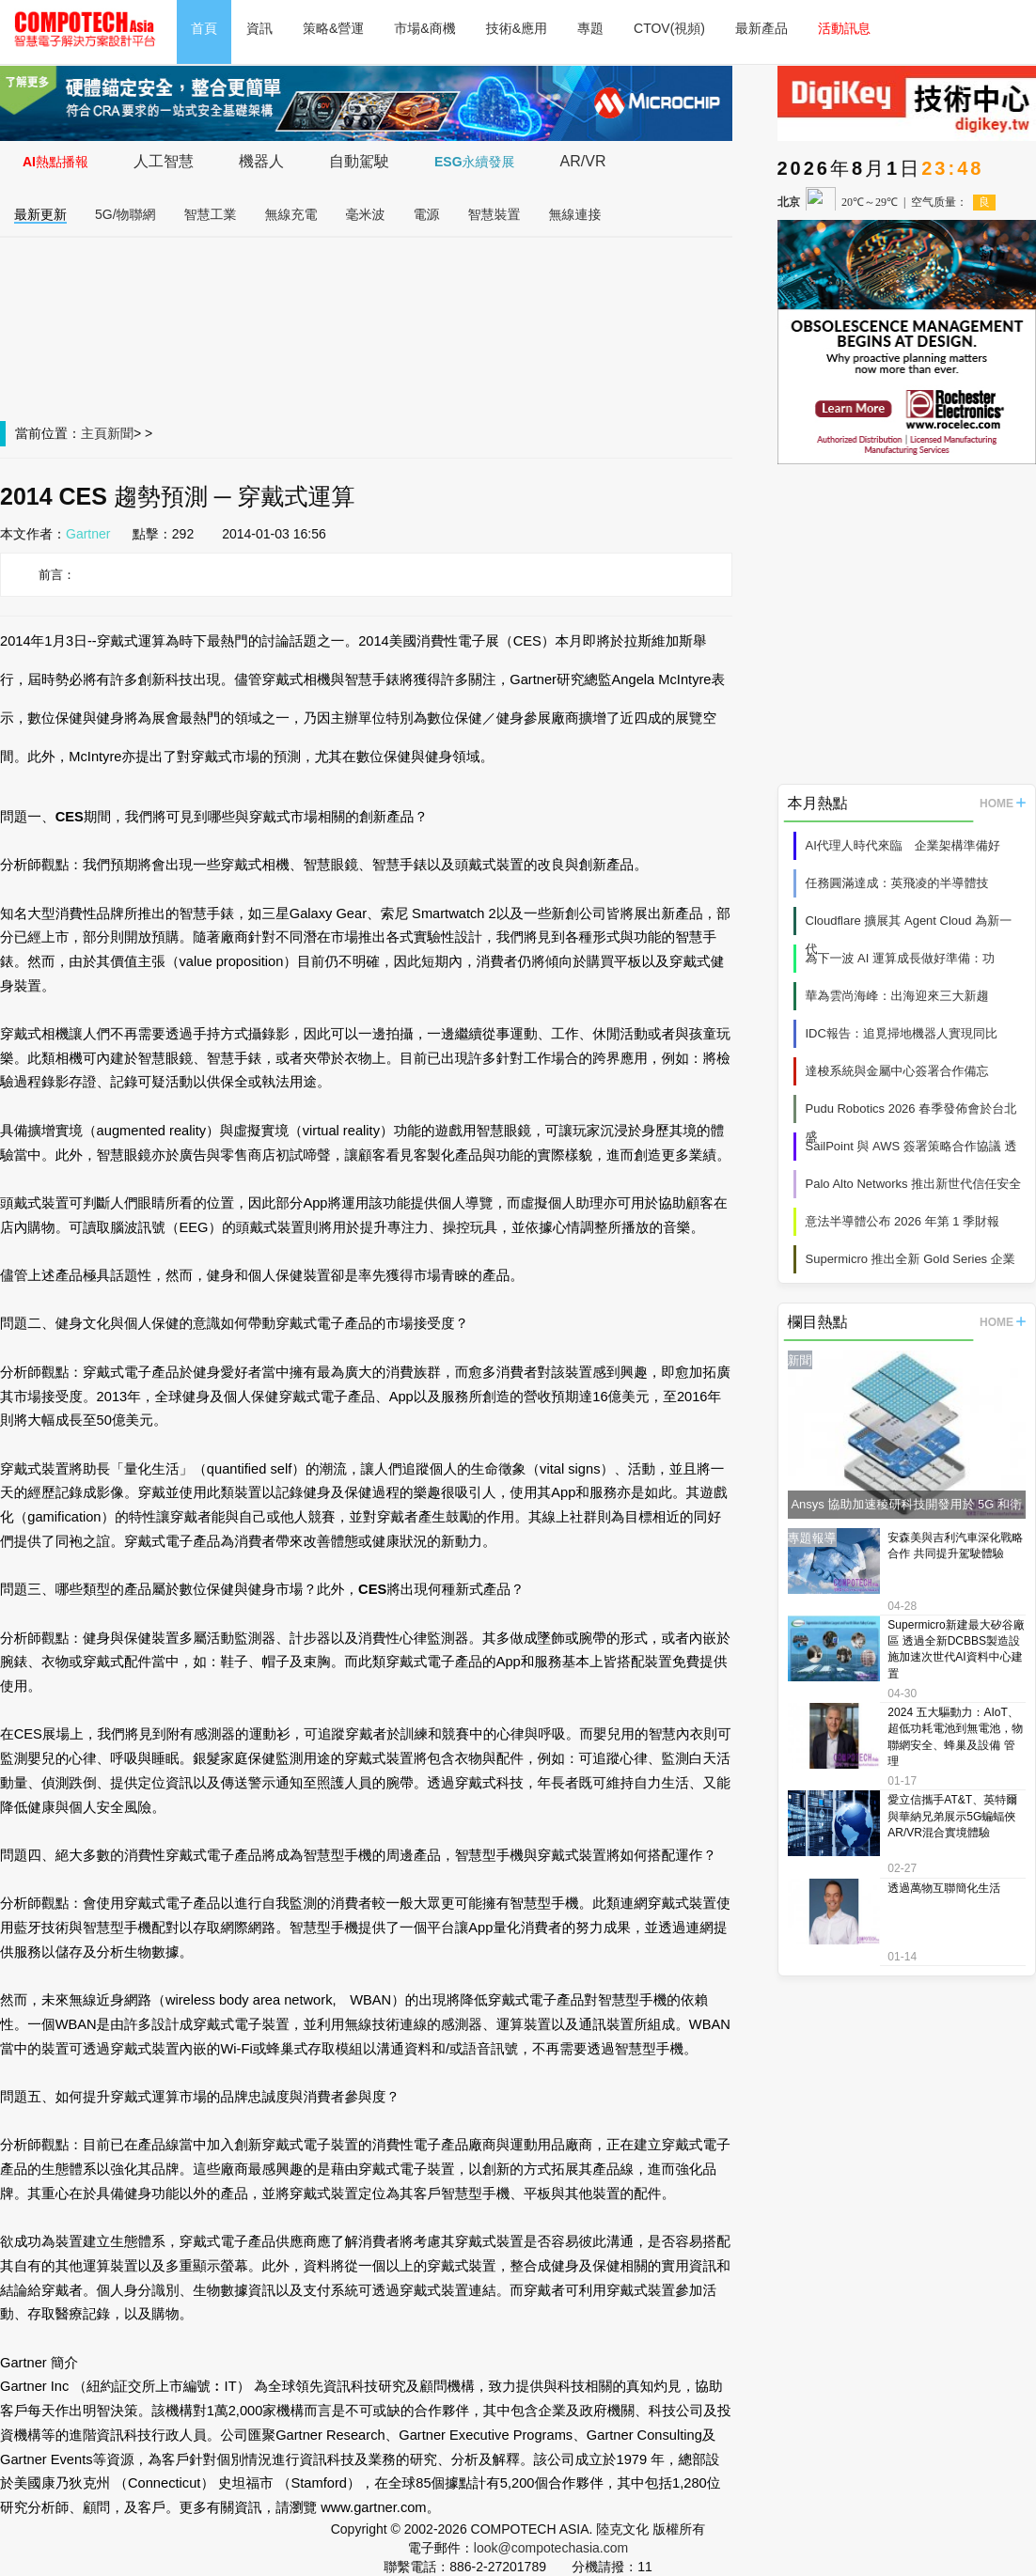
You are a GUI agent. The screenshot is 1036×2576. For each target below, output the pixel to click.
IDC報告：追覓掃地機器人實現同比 (901, 1033)
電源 (427, 214)
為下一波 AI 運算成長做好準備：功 (901, 958)
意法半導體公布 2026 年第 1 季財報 (903, 1221)
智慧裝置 (494, 214)
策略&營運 (333, 28)
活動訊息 (844, 28)
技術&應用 (516, 28)
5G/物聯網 (125, 214)
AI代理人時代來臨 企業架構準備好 (903, 845)
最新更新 (40, 214)
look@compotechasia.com (551, 2547)
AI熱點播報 (55, 161)
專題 (590, 28)
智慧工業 (210, 214)
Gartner (88, 533)
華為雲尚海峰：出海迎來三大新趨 (897, 996)
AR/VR (583, 161)
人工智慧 (163, 161)
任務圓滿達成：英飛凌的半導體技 (897, 883)
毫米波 (365, 214)
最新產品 (761, 28)
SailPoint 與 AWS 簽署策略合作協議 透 (911, 1146)
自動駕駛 (359, 161)
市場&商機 (424, 28)
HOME (1003, 803)
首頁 (204, 28)
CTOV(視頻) (669, 28)
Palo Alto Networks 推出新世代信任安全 (914, 1184)
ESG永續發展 (474, 161)
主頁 (94, 433)
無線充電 (291, 214)
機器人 (261, 161)
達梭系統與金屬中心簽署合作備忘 (897, 1071)
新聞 (120, 433)
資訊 (259, 28)
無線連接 (575, 214)
